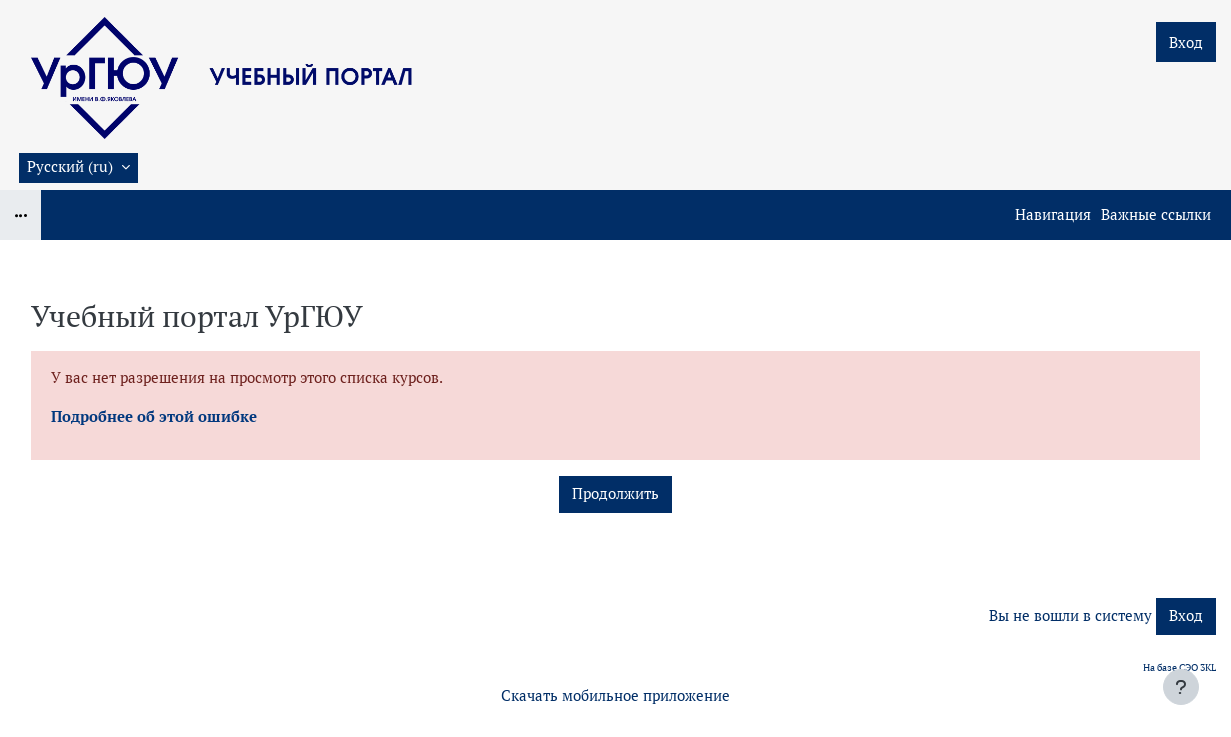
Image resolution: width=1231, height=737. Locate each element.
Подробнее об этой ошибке (154, 416)
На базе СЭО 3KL (1179, 667)
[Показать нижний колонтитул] (1181, 687)
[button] (78, 168)
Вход (1186, 42)
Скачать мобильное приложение (615, 695)
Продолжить (615, 493)
